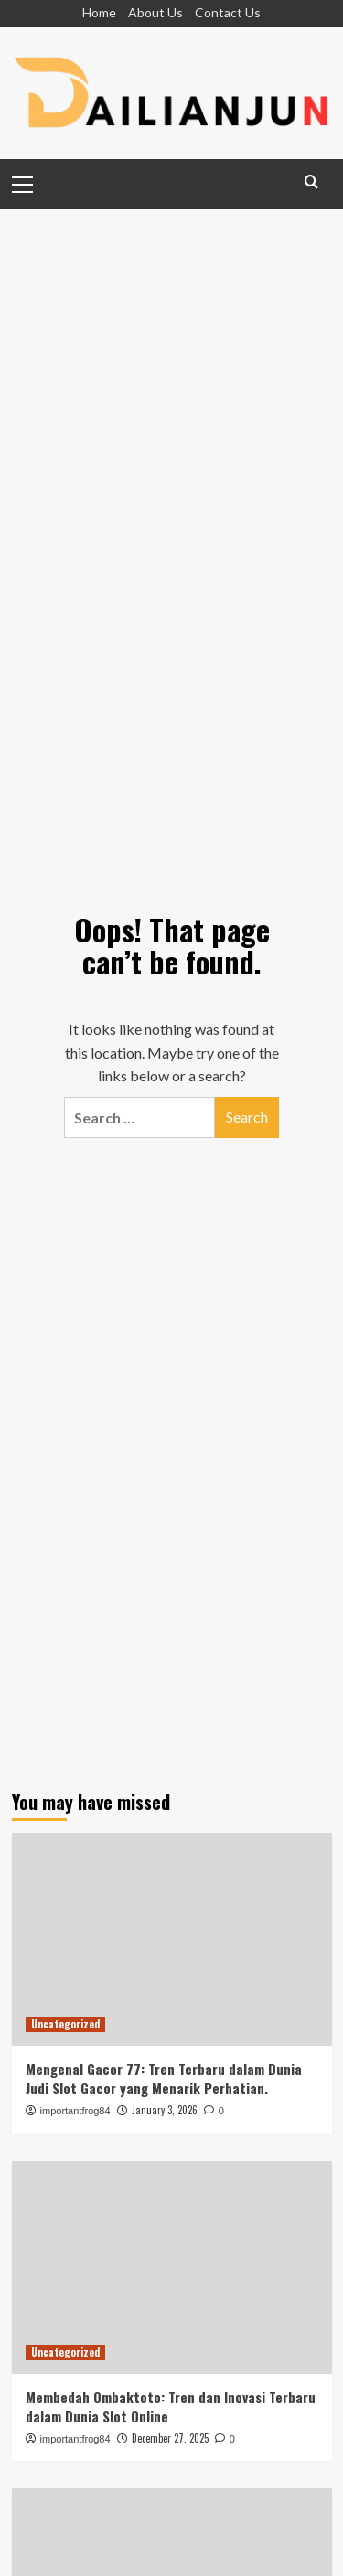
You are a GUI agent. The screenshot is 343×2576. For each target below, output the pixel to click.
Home (99, 12)
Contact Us (228, 12)
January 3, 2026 (165, 2109)
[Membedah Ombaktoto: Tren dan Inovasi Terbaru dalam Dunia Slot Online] (172, 2267)
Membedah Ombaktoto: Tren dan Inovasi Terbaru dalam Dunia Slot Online (171, 2406)
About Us (155, 12)
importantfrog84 (75, 2110)
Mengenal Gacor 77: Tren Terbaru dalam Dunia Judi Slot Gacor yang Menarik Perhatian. (164, 2078)
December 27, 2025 (170, 2438)
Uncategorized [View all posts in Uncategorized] (65, 2024)
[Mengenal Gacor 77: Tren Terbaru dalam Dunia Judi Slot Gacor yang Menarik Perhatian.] (172, 1939)
